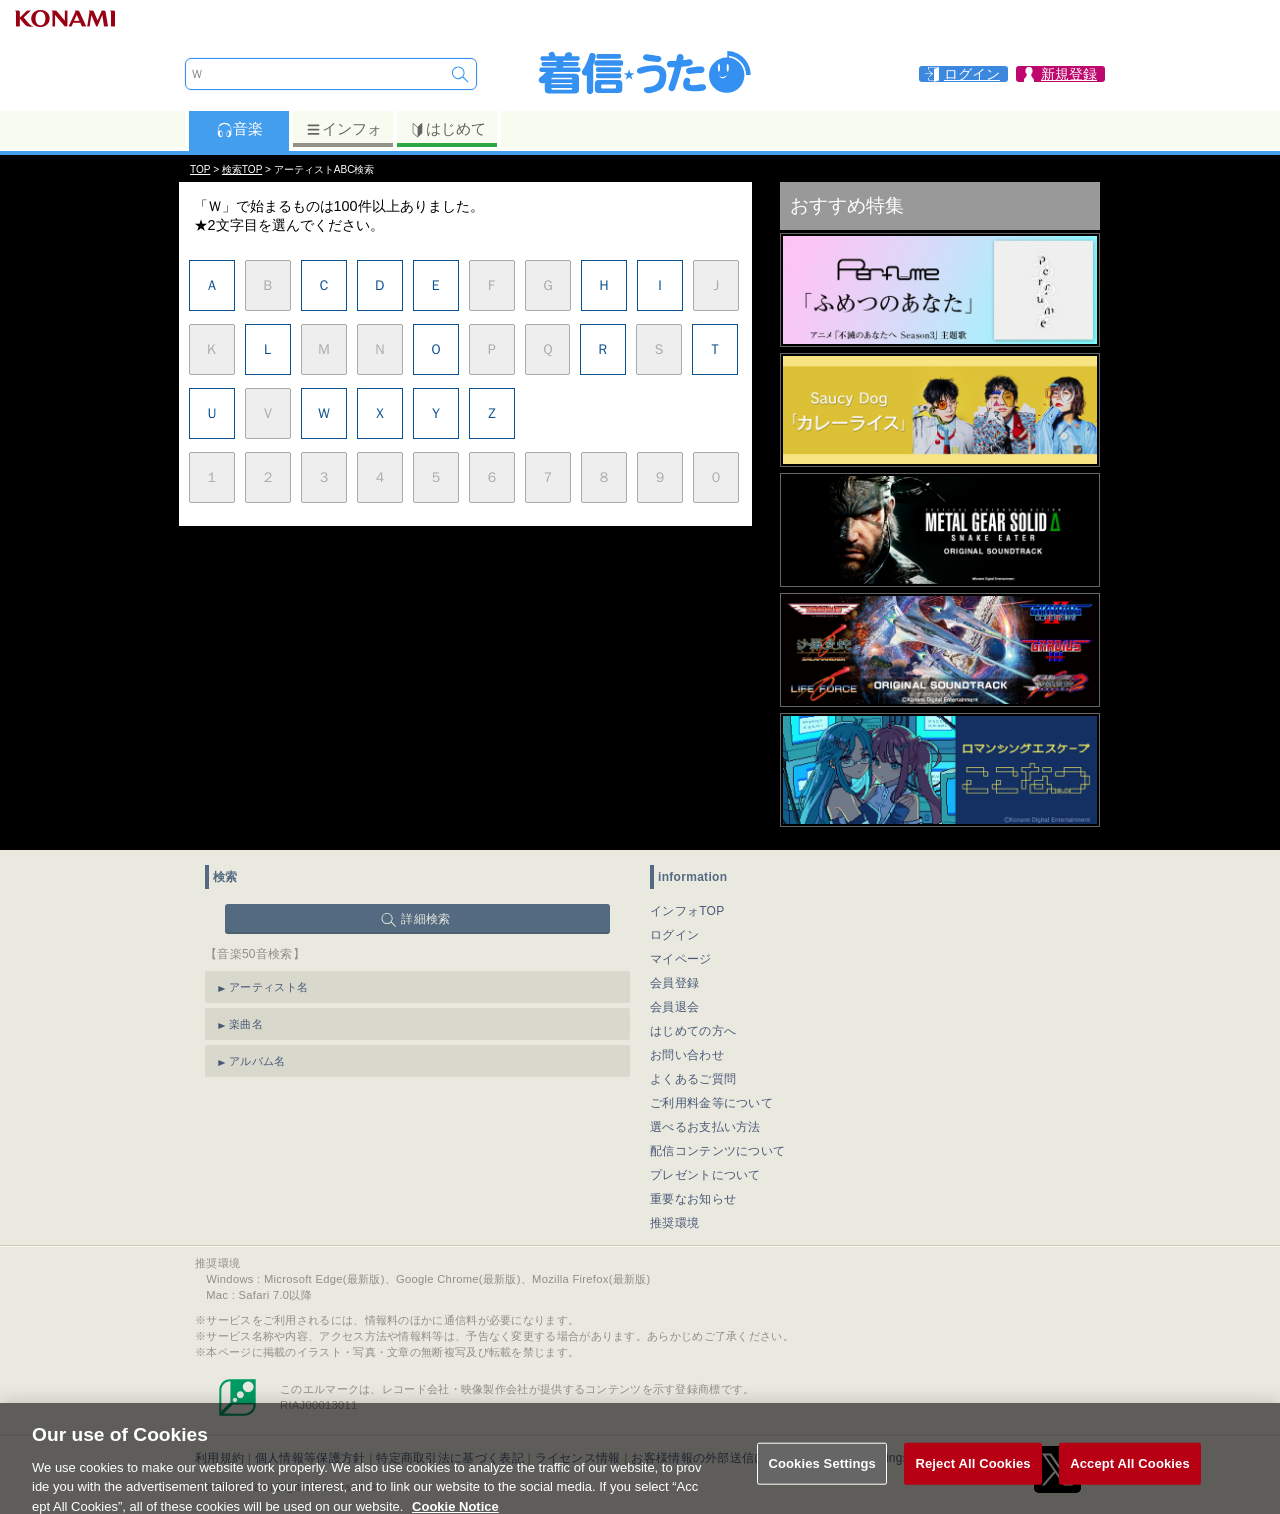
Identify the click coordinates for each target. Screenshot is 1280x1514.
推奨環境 (674, 1223)
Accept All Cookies (1130, 1476)
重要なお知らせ (693, 1199)
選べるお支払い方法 (705, 1127)
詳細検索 (425, 919)
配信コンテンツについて (717, 1151)
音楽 (239, 129)
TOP (200, 169)
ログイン (674, 935)
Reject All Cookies (972, 1476)
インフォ (343, 129)
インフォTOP (687, 911)
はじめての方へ (693, 1031)
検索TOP (242, 169)
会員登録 (674, 983)
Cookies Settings (822, 1476)
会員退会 (674, 1007)
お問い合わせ (687, 1055)
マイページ (681, 959)
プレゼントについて (705, 1175)
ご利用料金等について (711, 1103)
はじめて (447, 129)
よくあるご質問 (693, 1079)
